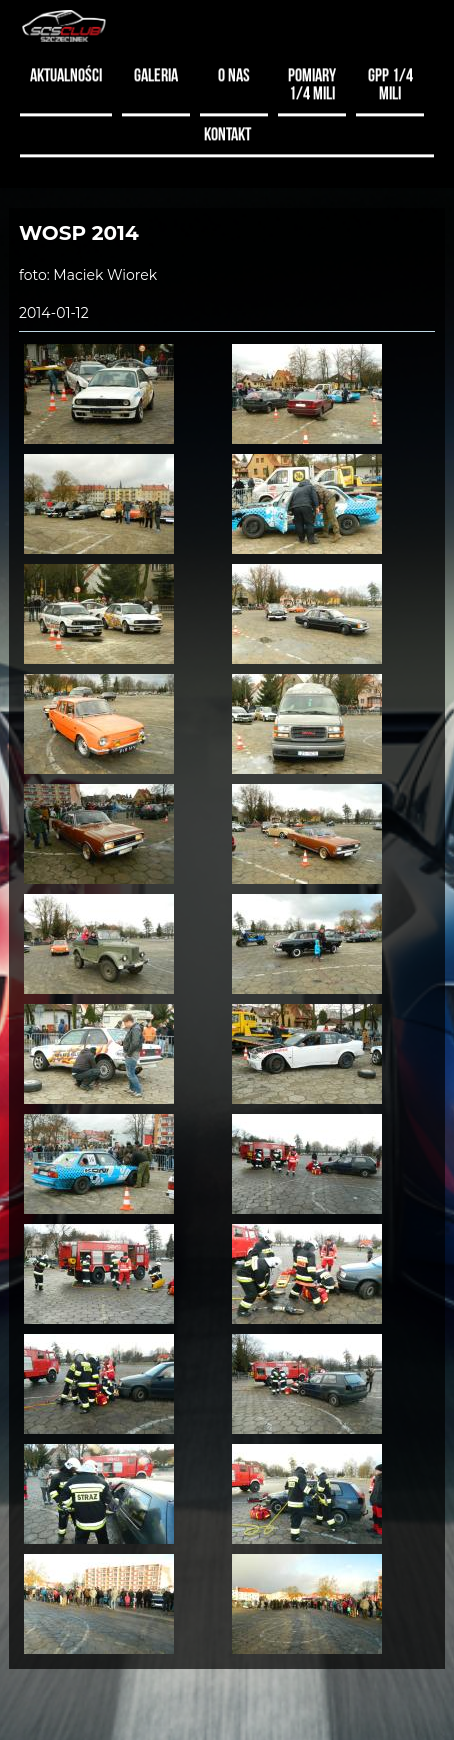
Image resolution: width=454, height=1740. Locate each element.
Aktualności (66, 72)
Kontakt (227, 131)
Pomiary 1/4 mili (312, 81)
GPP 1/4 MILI (390, 81)
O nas (234, 72)
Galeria (156, 72)
